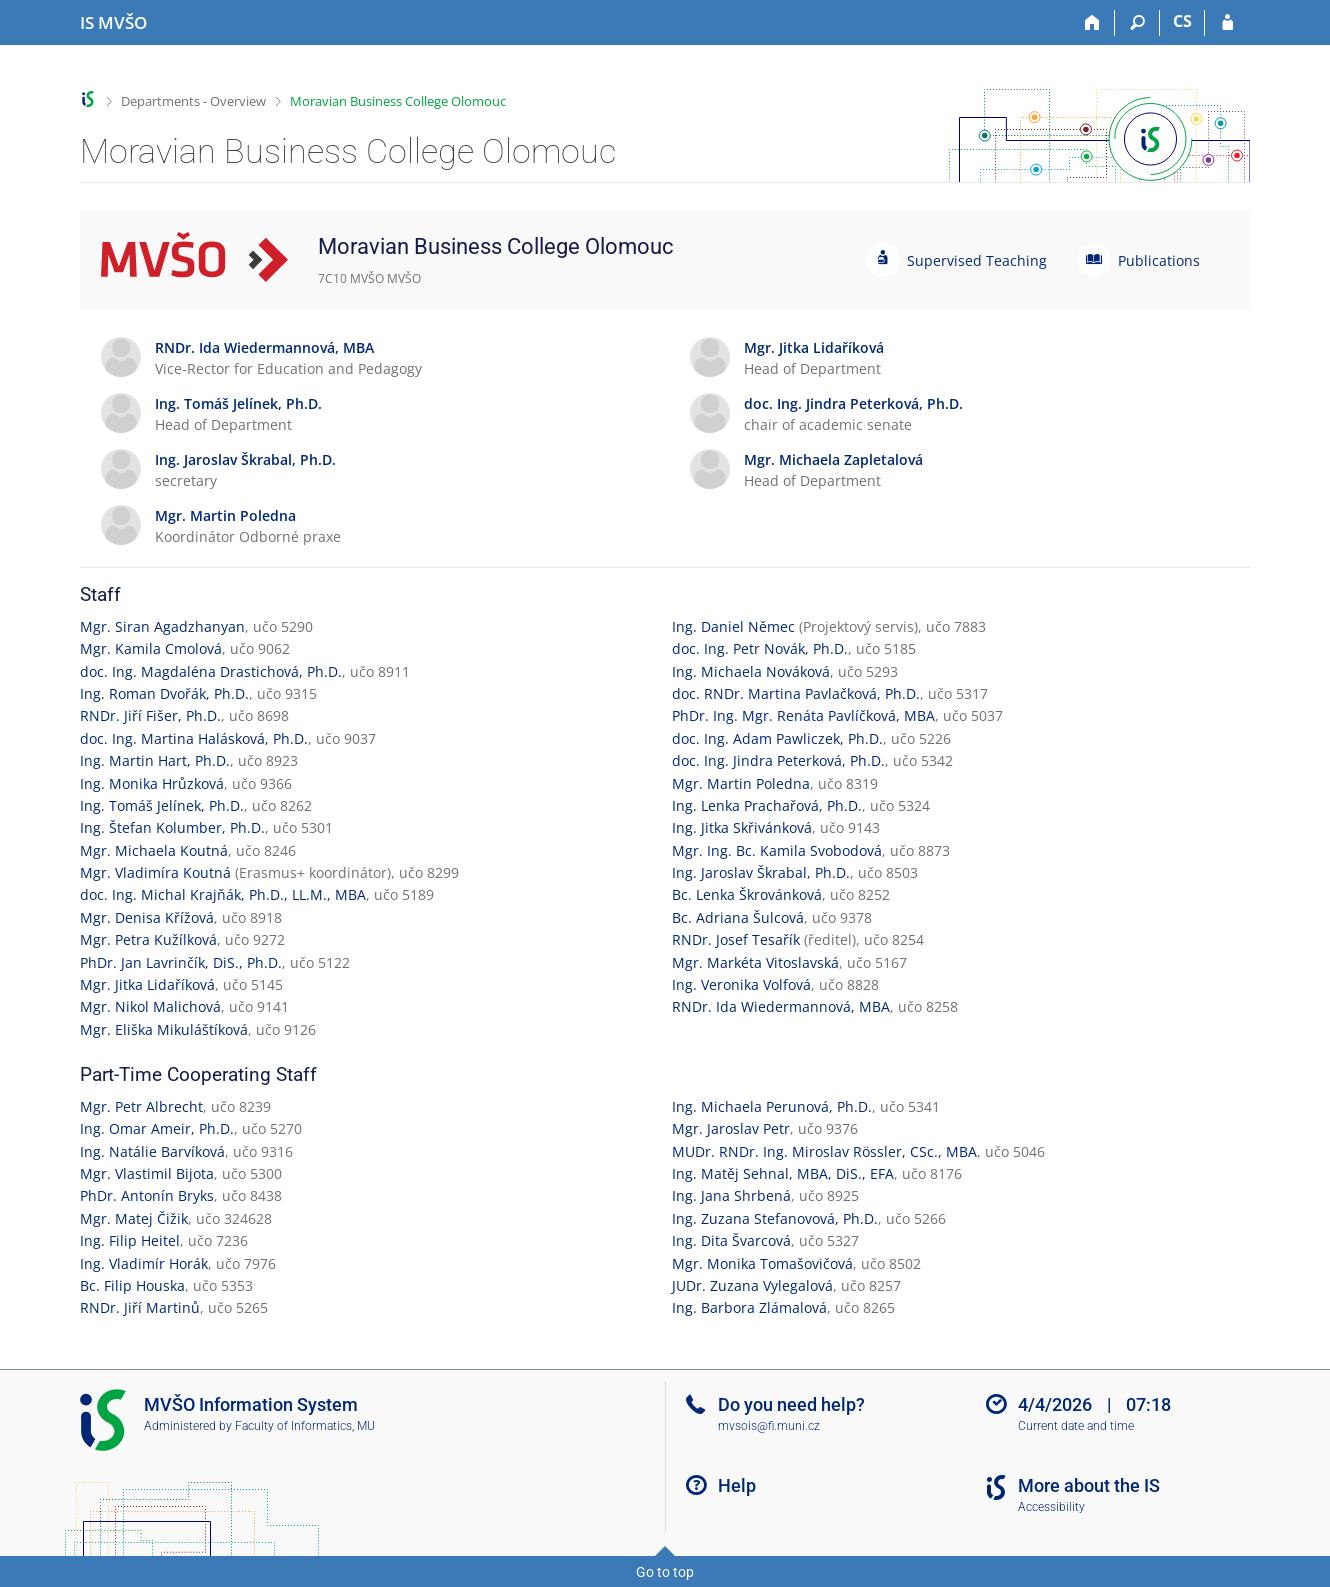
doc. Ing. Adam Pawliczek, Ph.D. (777, 738)
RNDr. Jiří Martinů (140, 1307)
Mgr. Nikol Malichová (150, 1006)
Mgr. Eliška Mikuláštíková (164, 1029)
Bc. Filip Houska (132, 1285)
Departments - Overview (193, 101)
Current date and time (1076, 1426)
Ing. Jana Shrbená (731, 1195)
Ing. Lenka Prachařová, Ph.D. (767, 805)
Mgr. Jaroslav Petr (731, 1128)
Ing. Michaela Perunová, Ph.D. (772, 1106)
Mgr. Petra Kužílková (148, 939)
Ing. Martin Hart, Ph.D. (155, 760)
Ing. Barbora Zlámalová (749, 1307)
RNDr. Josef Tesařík (736, 939)
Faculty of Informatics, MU (305, 1426)
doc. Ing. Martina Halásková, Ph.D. (194, 738)
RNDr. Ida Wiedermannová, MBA (781, 1006)
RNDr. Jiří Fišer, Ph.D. (150, 715)
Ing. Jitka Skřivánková (742, 827)
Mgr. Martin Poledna (741, 783)
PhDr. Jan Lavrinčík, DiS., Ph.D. (181, 962)
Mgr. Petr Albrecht (141, 1106)
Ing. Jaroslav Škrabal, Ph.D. (761, 872)
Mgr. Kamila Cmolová (151, 648)
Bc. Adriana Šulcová (738, 917)
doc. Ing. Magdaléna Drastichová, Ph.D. (211, 671)
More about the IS (1089, 1485)
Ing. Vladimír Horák (144, 1263)
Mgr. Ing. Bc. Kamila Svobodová (777, 850)
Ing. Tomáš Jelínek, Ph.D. (162, 805)
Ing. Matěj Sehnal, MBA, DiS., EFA (783, 1173)
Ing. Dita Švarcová (731, 1240)
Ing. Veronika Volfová (741, 984)
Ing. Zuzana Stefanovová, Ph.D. (775, 1218)
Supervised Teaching (977, 260)
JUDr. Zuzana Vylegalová (752, 1285)
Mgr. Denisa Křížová (147, 917)
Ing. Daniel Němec (733, 626)
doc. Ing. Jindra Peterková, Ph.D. (778, 760)
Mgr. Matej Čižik (134, 1218)
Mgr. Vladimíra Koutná (155, 872)
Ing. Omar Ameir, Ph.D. (157, 1128)
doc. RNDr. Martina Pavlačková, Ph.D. (796, 693)
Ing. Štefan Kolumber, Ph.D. (172, 827)
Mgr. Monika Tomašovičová (762, 1263)
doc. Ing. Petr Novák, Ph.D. (760, 648)
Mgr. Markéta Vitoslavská (755, 962)
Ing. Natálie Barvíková (152, 1151)
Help (737, 1485)
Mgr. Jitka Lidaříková (147, 984)
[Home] (1092, 23)
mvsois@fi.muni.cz (769, 1426)
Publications (1159, 260)
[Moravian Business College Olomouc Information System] (113, 23)
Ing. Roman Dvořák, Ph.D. (164, 693)
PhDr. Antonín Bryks (147, 1195)
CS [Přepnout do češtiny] (1182, 21)
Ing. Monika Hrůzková (152, 783)
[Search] (1137, 23)
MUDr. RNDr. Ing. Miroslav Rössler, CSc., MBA (824, 1151)
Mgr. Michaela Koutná (154, 850)
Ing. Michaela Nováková (751, 671)
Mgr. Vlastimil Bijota (147, 1173)
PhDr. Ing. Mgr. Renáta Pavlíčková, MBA (803, 715)
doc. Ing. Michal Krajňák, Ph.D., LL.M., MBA (223, 894)
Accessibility (1051, 1507)
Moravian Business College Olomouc (398, 101)
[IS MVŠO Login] (1227, 23)
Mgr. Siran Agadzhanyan (162, 626)
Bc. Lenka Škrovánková (747, 894)
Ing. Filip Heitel (130, 1240)
